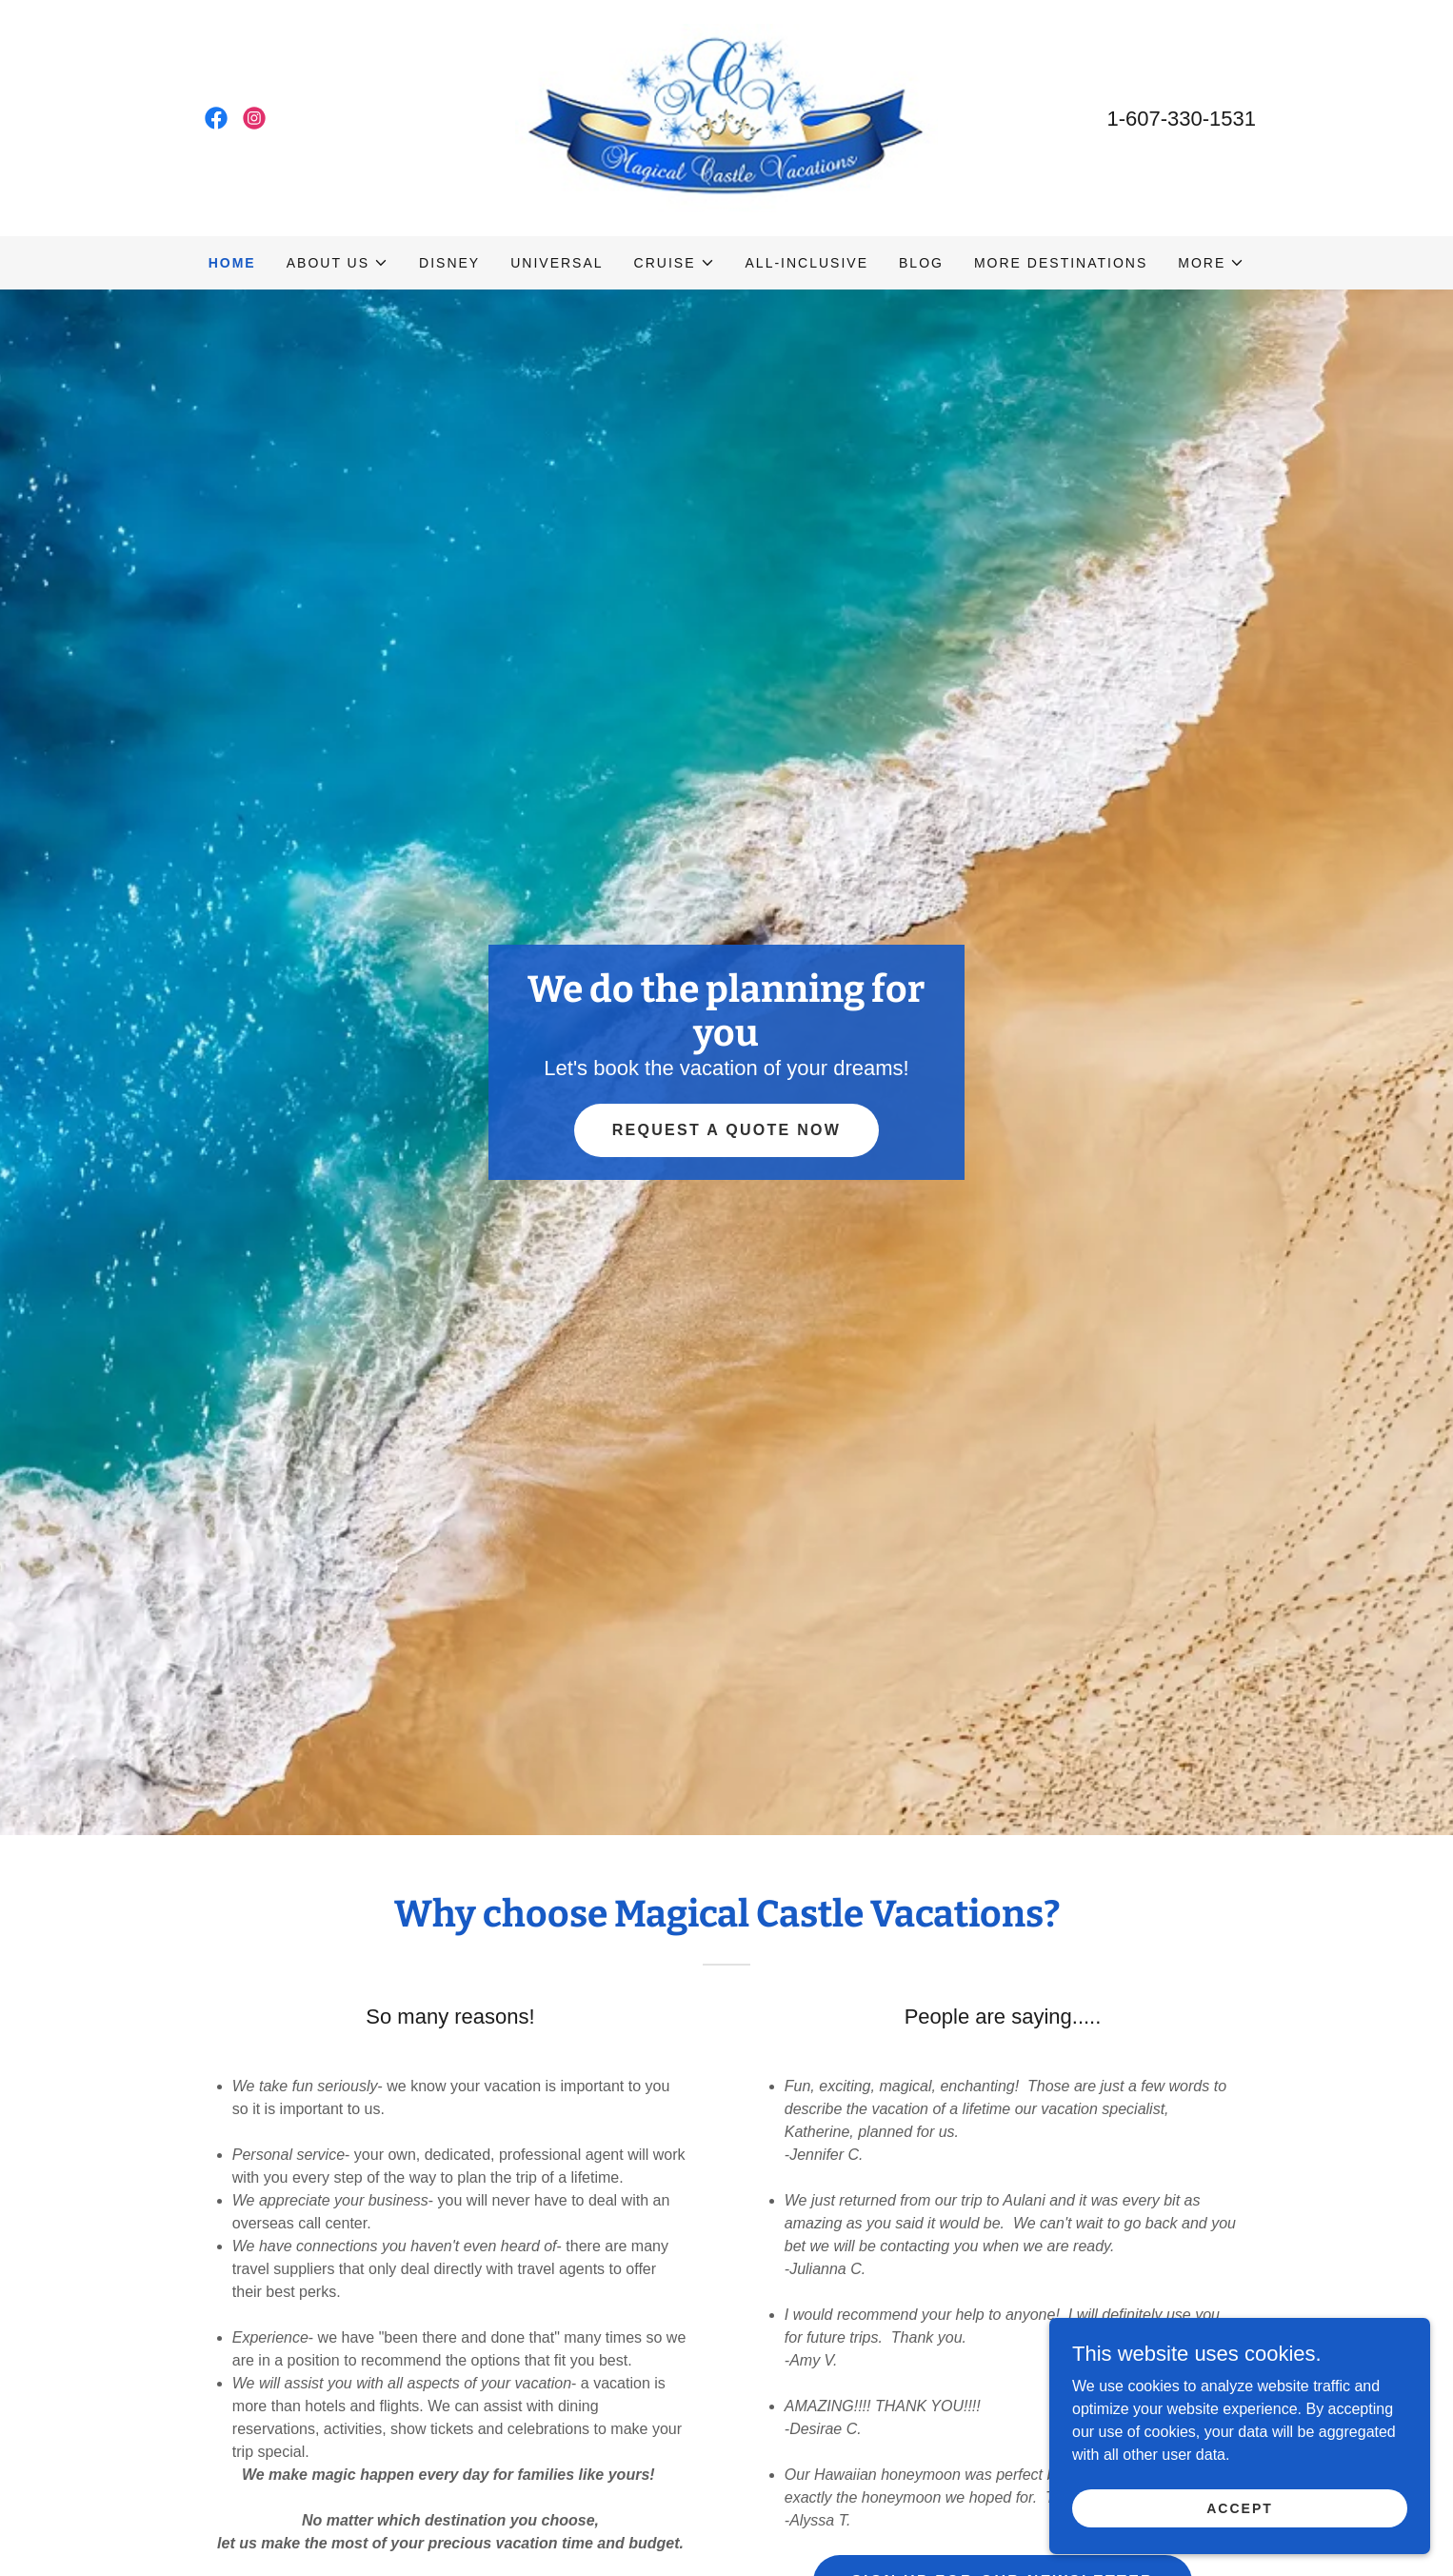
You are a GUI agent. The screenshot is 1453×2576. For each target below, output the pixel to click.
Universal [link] (556, 262)
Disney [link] (449, 262)
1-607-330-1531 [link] (1181, 118)
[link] (216, 118)
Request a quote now (727, 1130)
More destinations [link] (1060, 262)
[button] (337, 262)
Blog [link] (921, 262)
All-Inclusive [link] (807, 262)
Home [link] (232, 262)
